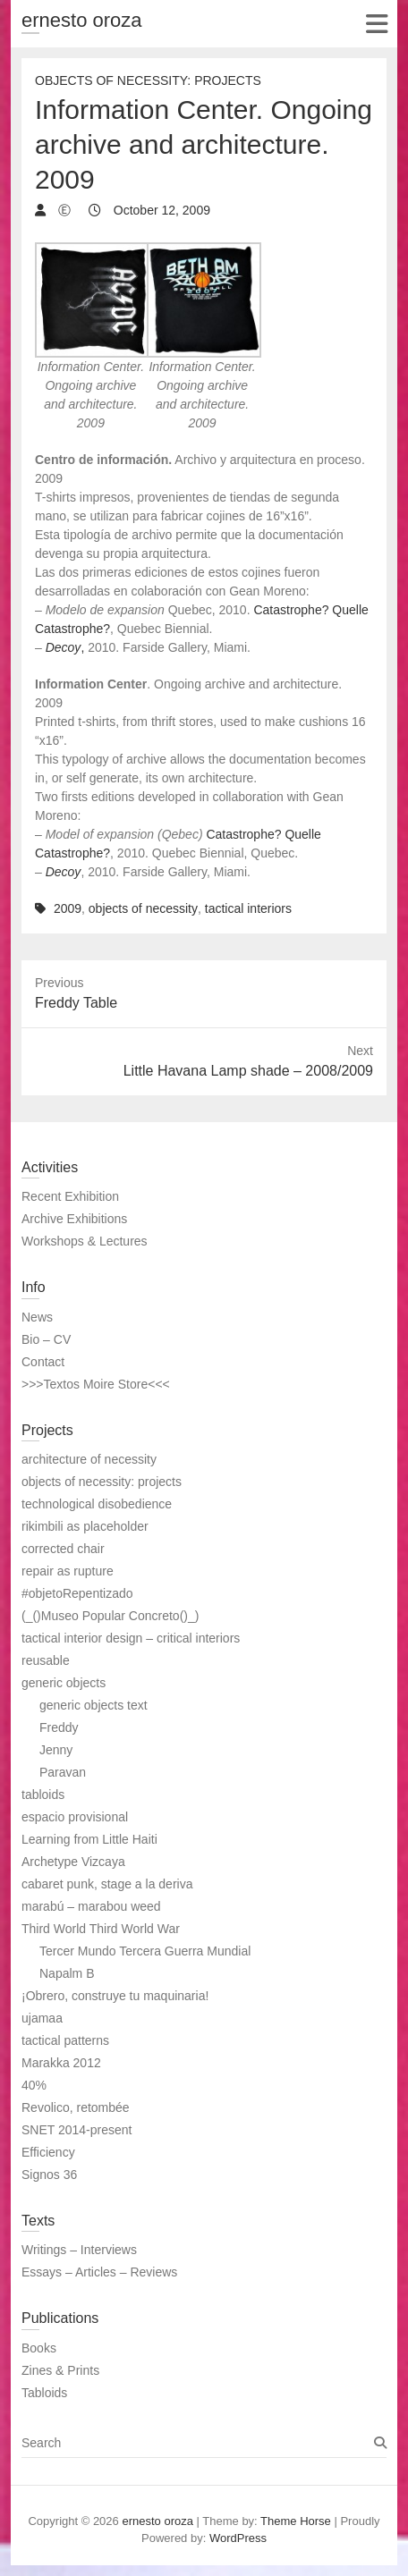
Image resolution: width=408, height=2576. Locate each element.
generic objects (63, 1683)
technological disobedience (96, 1504)
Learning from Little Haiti (89, 1839)
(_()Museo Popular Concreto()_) (110, 1616)
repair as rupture (67, 1571)
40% (34, 2085)
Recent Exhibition (70, 1196)
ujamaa (42, 2018)
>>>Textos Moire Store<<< (95, 1384)
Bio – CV (46, 1339)
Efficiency (48, 2152)
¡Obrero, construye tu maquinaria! (114, 1996)
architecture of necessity (89, 1459)
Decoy (63, 872)
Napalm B (66, 1973)
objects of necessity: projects (101, 1481)
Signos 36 (49, 2174)
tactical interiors (248, 908)
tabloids (42, 1794)
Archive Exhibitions (74, 1219)
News (37, 1317)
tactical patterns (65, 2040)
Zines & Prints (60, 2370)
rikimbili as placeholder (85, 1526)
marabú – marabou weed (91, 1906)
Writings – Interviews (79, 2249)
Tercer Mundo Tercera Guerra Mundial (145, 1951)
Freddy (59, 1727)
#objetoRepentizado (77, 1593)
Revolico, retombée (75, 2107)
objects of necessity (143, 908)
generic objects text (93, 1705)
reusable (45, 1660)
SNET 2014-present (76, 2130)
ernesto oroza (81, 20)
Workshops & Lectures (84, 1241)
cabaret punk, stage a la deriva (106, 1884)
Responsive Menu (376, 23)
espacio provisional (74, 1817)
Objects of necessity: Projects (148, 80)
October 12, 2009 (160, 210)
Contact (42, 1362)
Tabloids (44, 2393)
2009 (67, 908)
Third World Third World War (100, 1928)
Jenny (55, 1750)
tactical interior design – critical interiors (130, 1638)
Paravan (62, 1772)
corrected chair (63, 1548)
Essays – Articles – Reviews (99, 2272)
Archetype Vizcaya (73, 1861)
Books (38, 2348)
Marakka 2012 (61, 2063)
